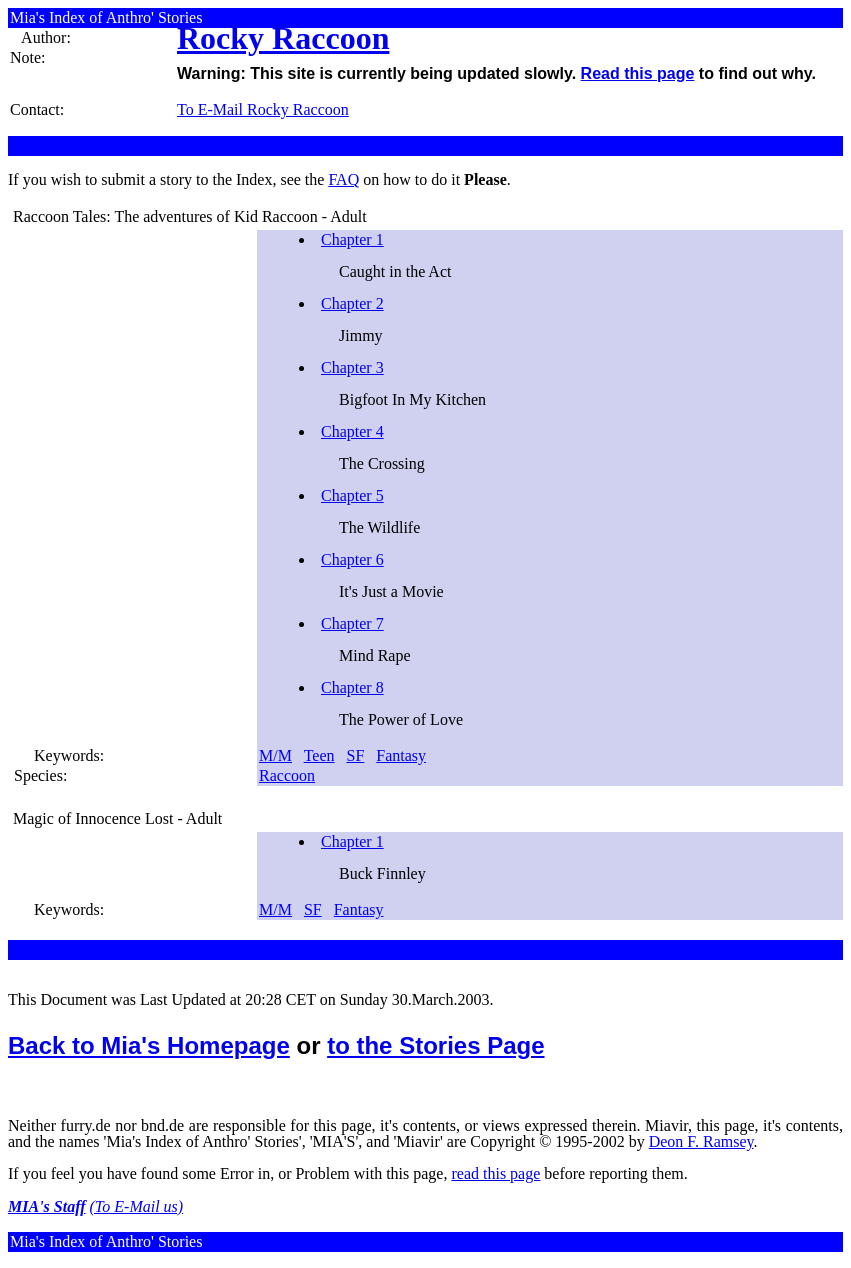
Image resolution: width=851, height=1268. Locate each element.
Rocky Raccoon (283, 38)
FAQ (343, 179)
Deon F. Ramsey (701, 1141)
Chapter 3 (352, 367)
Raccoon (287, 775)
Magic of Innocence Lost (93, 818)
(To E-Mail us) (137, 1206)
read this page (495, 1173)
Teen (319, 755)
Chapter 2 (352, 303)
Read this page (638, 73)
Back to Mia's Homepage (149, 1045)
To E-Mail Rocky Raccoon (263, 109)
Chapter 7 (352, 623)
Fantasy (401, 755)
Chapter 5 (352, 495)
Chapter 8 (352, 687)
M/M (275, 755)
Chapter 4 (352, 431)
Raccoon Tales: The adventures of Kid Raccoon (165, 216)
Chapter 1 (352, 239)
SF (356, 755)
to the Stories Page (435, 1045)
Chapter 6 (352, 559)
